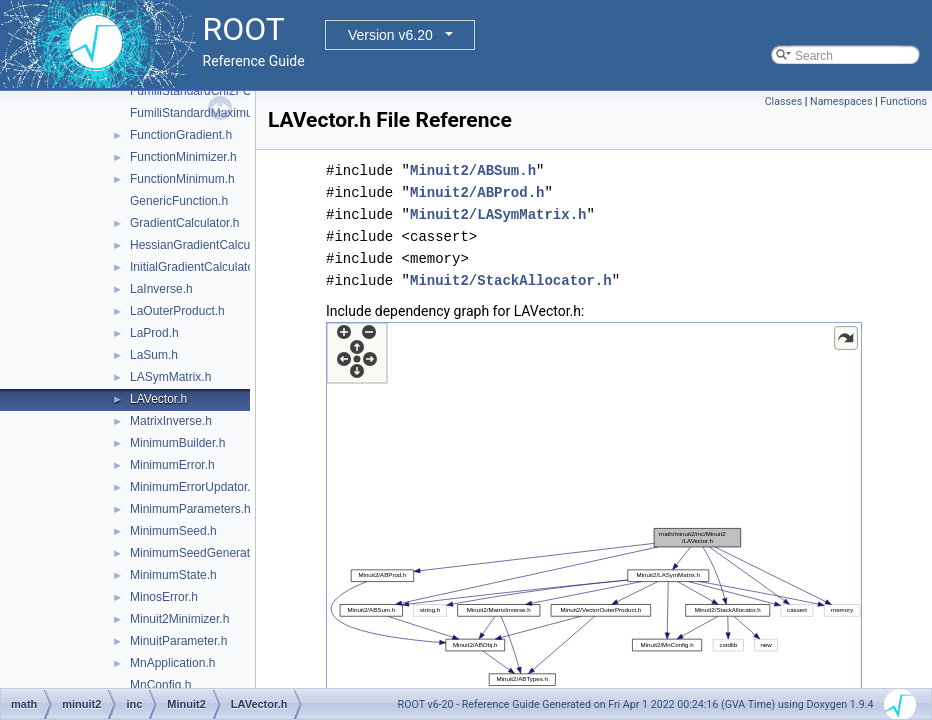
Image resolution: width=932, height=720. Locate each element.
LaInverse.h (161, 289)
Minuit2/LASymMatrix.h (498, 214)
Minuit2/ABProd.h (477, 192)
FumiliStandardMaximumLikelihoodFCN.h (240, 113)
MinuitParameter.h (178, 641)
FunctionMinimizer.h (183, 157)
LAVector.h (158, 399)
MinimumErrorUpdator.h (193, 487)
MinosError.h (164, 597)
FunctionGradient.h (181, 135)
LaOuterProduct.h (177, 311)
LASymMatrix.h (170, 377)
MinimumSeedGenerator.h (200, 553)
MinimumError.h (172, 465)
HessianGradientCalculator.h (206, 245)
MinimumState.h (173, 575)
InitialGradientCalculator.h (198, 267)
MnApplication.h (172, 663)
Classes (783, 101)
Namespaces (841, 101)
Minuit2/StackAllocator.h (511, 280)
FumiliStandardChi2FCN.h (200, 91)
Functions (903, 101)
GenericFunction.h (179, 201)
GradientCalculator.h (184, 223)
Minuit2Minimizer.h (179, 619)
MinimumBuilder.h (177, 443)
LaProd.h (154, 333)
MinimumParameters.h (190, 509)
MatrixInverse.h (171, 421)
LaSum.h (154, 355)
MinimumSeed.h (173, 531)
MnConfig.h (160, 685)
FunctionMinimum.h (182, 179)
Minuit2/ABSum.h (473, 170)
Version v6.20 (390, 35)
